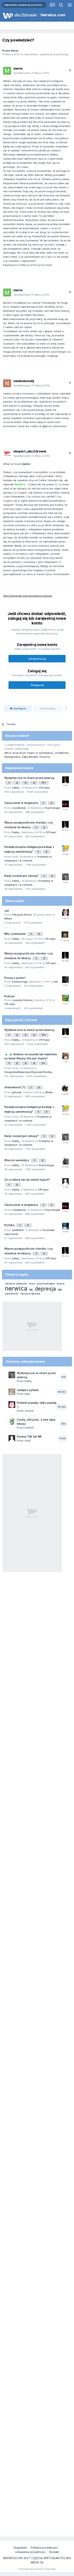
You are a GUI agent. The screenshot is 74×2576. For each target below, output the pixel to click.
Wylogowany (12, 756)
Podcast (9, 996)
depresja (45, 1289)
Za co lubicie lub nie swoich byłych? (27, 1179)
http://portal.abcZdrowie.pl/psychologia (27, 595)
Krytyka (9, 1225)
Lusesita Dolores (22, 1000)
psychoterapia (46, 1283)
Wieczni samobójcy (17, 1160)
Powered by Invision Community (37, 2569)
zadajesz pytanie (27, 1390)
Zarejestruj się (37, 658)
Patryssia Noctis (22, 914)
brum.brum (19, 752)
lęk (31, 1289)
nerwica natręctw (16, 1283)
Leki (55, 981)
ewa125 (29, 1427)
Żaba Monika (30, 756)
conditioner (61, 752)
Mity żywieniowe (15, 933)
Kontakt (54, 2552)
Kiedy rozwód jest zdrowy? (21, 875)
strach (61, 1283)
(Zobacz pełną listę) (16, 748)
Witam (8, 918)
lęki (60, 1289)
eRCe (7, 752)
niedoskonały (23, 381)
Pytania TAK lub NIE (29, 1436)
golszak (17, 1092)
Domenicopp (20, 981)
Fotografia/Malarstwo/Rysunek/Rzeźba (28, 1072)
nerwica (16, 1288)
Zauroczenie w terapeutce (21, 802)
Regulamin (20, 2547)
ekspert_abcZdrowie (29, 451)
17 (44, 782)
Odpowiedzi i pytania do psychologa (45, 54)
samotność (11, 1293)
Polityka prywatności (44, 2547)
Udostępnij (18, 708)
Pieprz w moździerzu (40, 752)
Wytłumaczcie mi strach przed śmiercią (29, 778)
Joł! (6, 910)
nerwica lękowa (30, 1293)
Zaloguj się (37, 685)
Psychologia (52, 807)
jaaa (27, 1393)
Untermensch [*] (15, 1087)
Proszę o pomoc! (14, 977)
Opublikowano (31, 72)
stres (32, 1283)
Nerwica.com (53, 15)
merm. (15, 50)
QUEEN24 (17, 1230)
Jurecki (29, 1410)
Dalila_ (16, 787)
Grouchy (44, 756)
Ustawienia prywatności (30, 2552)
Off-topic (44, 787)
